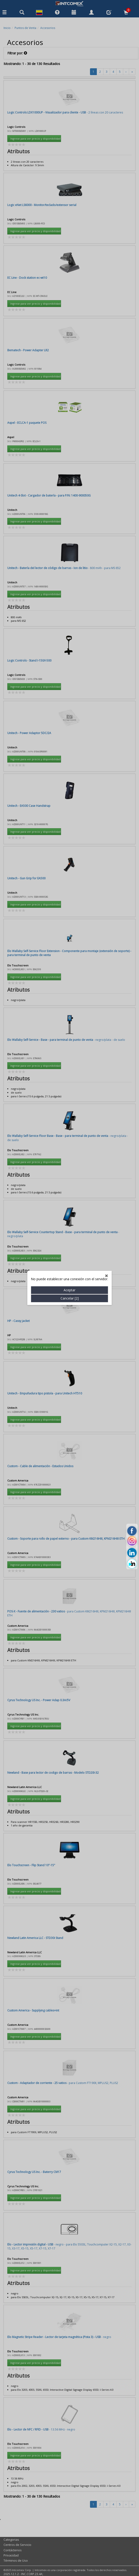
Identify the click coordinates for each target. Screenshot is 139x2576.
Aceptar (69, 632)
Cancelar (70, 640)
